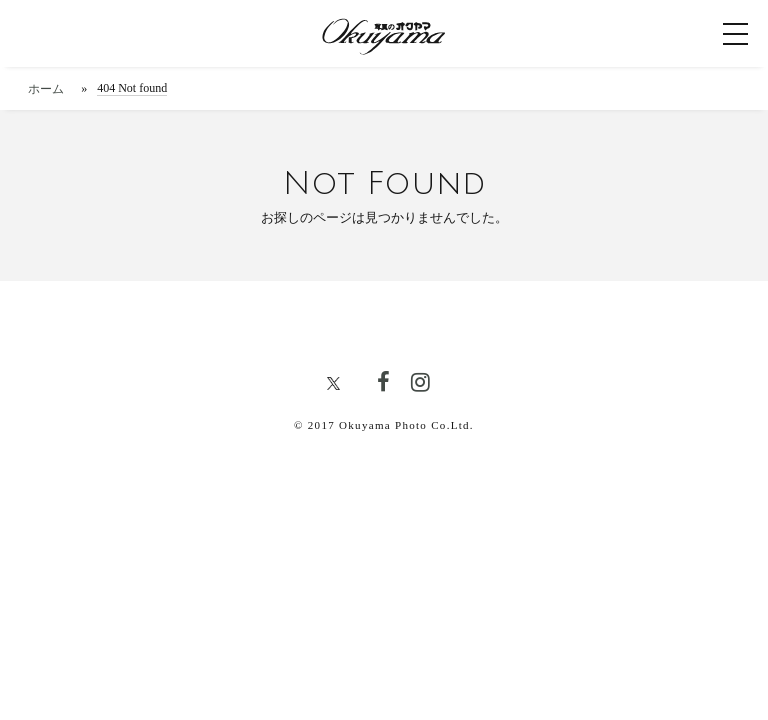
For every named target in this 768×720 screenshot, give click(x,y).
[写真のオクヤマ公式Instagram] (420, 383)
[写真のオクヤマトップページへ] (384, 34)
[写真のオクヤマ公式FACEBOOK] (383, 383)
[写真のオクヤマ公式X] (341, 386)
